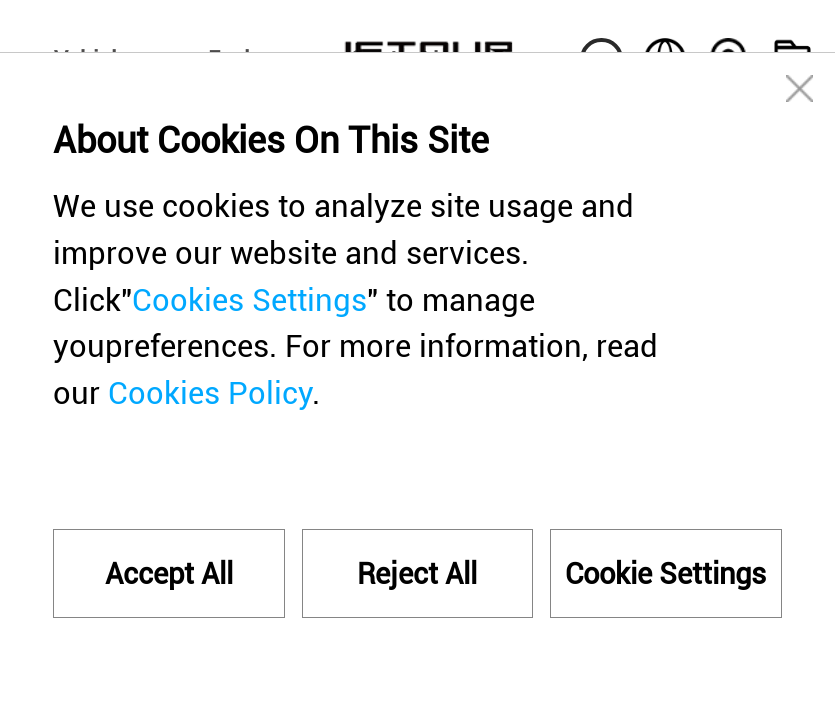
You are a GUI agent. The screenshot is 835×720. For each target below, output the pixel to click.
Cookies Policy (210, 393)
